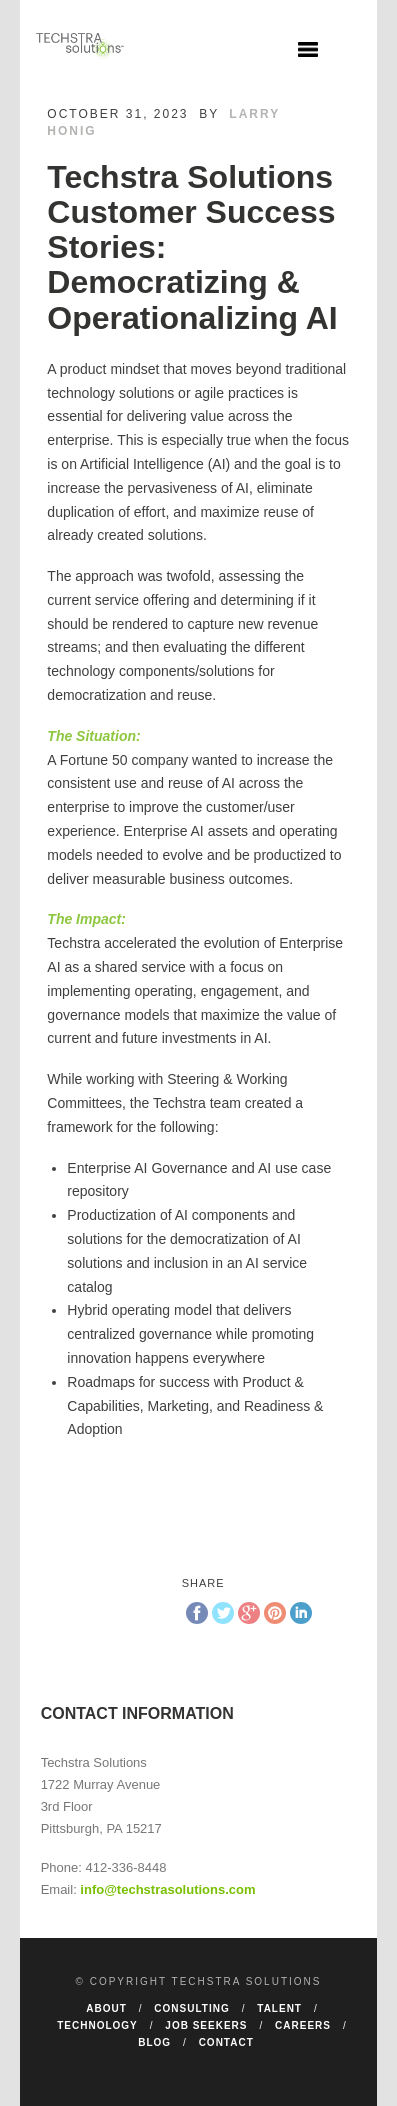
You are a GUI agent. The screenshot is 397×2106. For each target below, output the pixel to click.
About (106, 2008)
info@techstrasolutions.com (167, 1889)
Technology (97, 2025)
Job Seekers (206, 2025)
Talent (279, 2008)
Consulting (191, 2008)
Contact (226, 2042)
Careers (303, 2025)
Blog (154, 2042)
